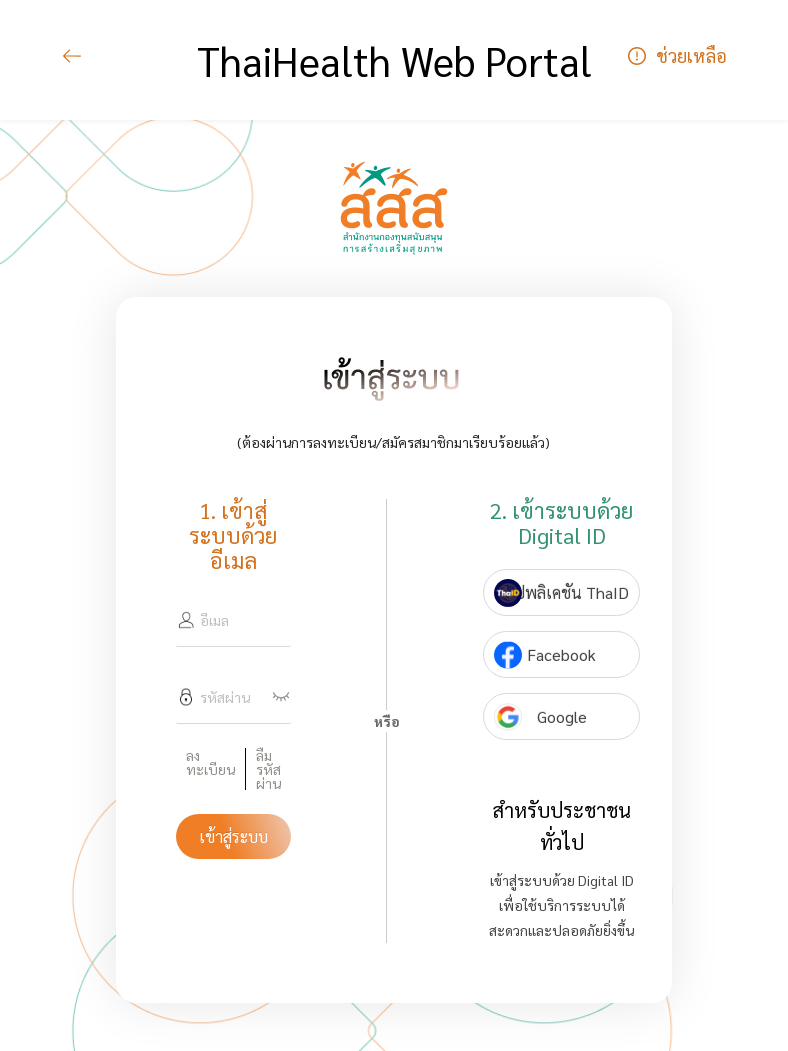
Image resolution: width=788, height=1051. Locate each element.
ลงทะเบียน (210, 763)
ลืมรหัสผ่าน (268, 769)
